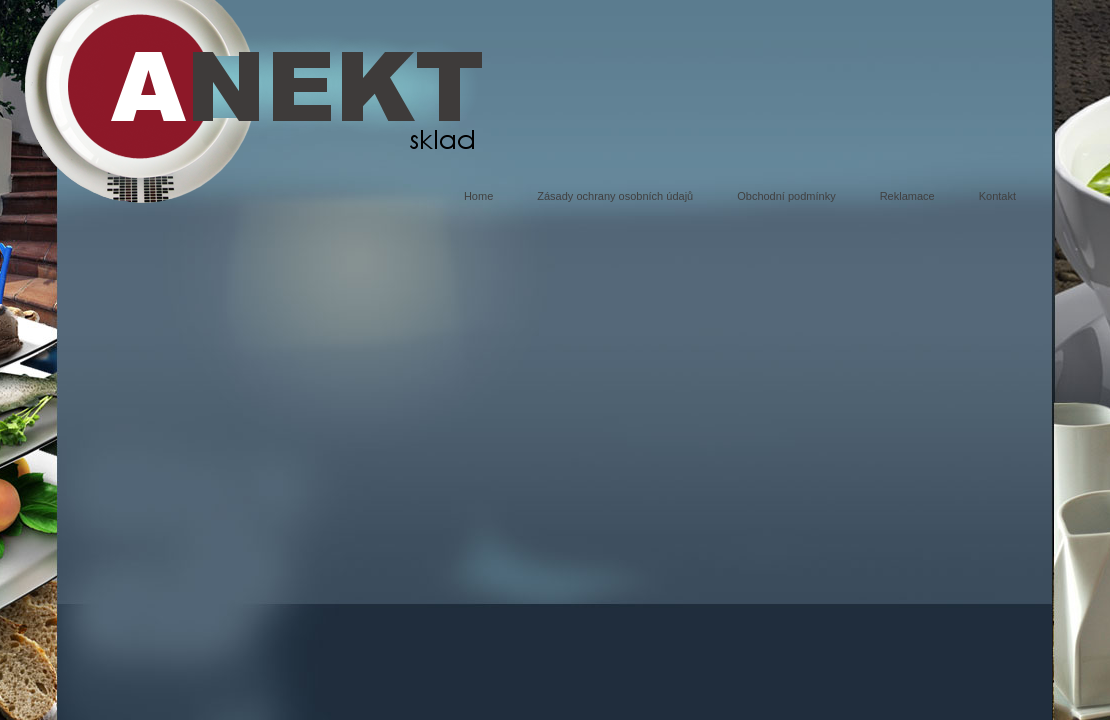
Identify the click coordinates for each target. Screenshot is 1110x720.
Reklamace (907, 196)
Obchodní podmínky (786, 196)
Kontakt (997, 196)
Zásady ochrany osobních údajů (615, 196)
